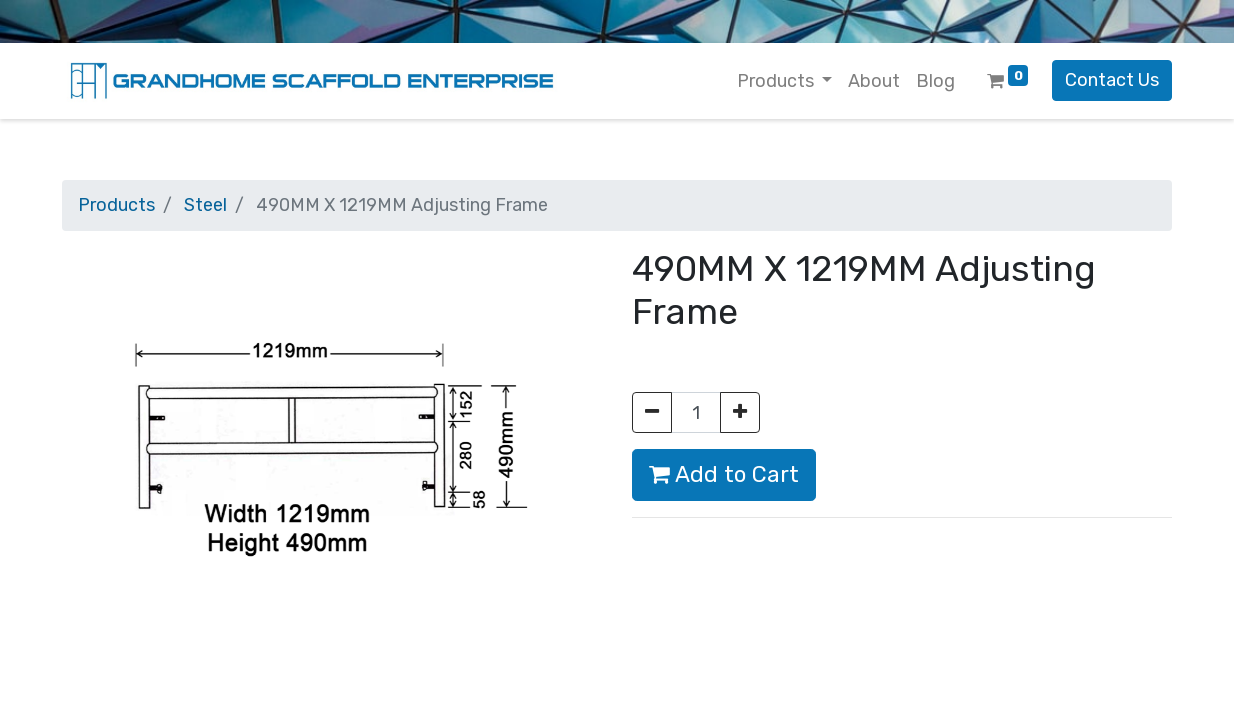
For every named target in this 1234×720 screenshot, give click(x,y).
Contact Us (1112, 80)
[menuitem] (874, 81)
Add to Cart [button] (724, 474)
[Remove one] (652, 412)
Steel (205, 205)
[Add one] (740, 412)
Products (116, 205)
